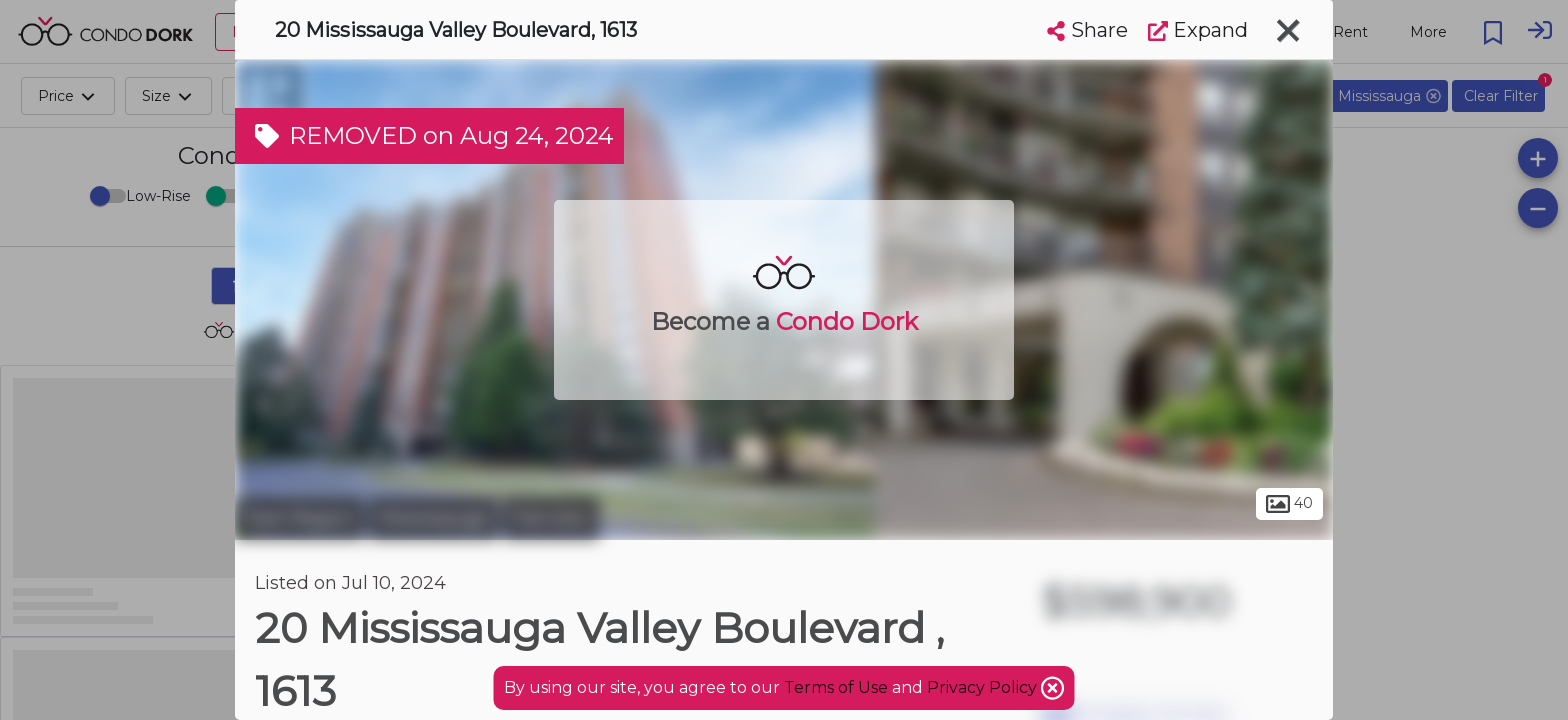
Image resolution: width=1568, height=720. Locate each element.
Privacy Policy (984, 687)
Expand (1198, 30)
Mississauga (433, 518)
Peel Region (299, 518)
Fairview (551, 518)
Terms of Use (836, 687)
